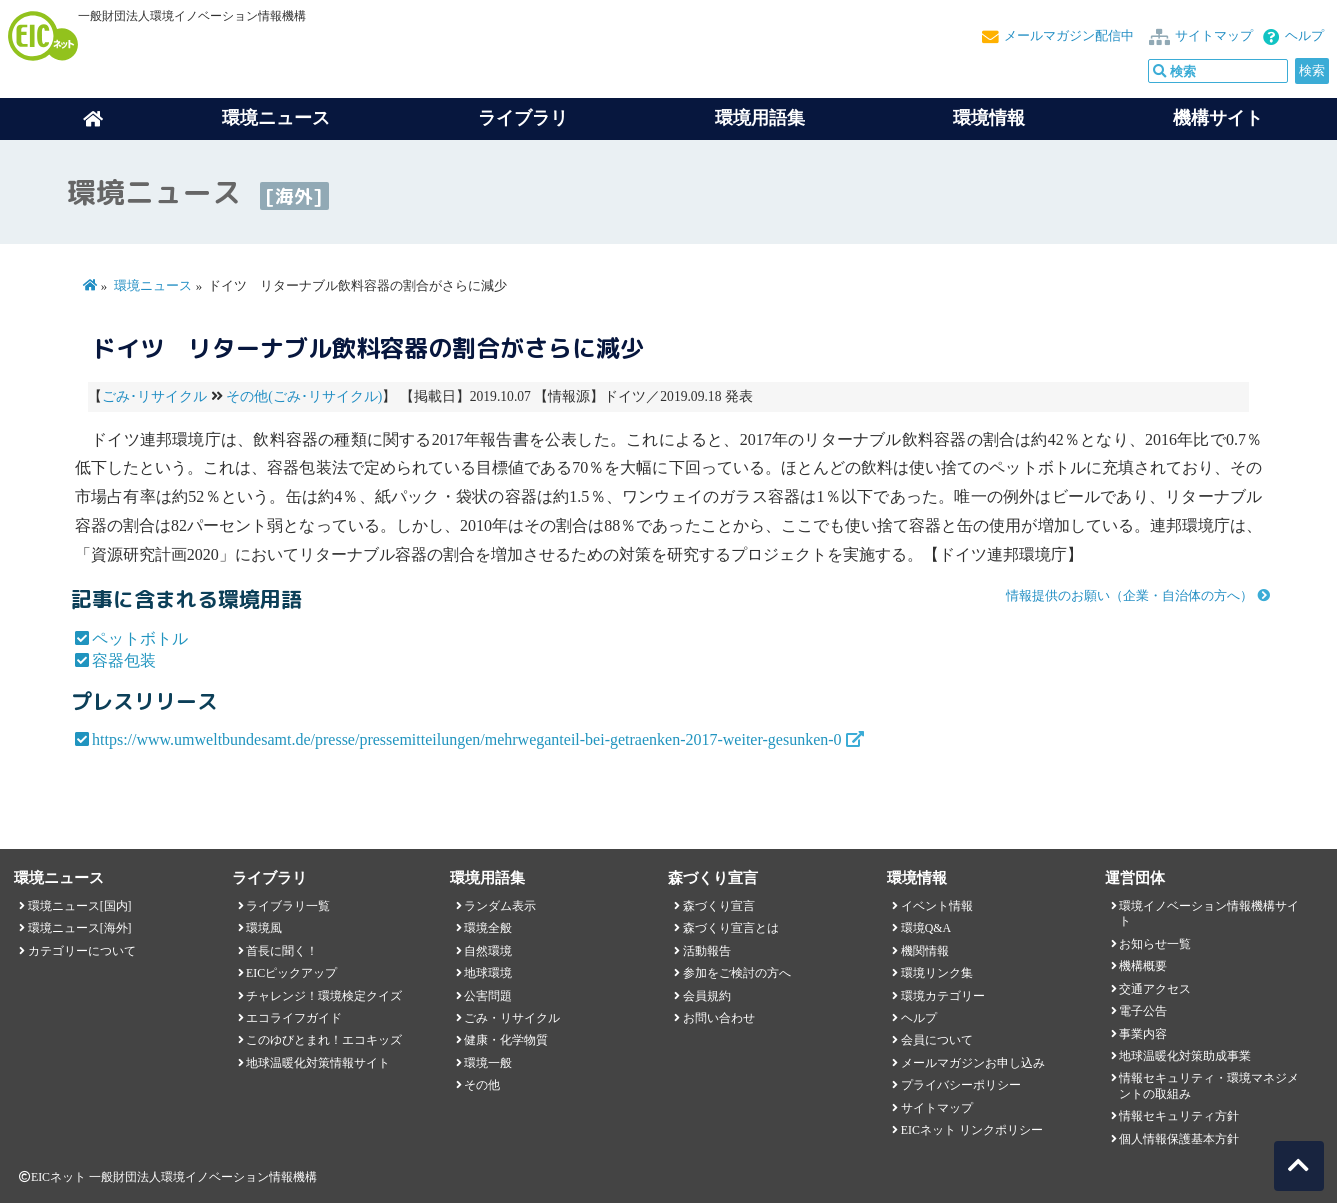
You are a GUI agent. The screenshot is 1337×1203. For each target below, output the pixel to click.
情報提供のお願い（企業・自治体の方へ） (1129, 596)
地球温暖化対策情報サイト (318, 1063)
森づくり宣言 (719, 906)
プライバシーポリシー (961, 1085)
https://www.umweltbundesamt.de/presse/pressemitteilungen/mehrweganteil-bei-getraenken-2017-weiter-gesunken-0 (467, 739)
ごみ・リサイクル (512, 1018)
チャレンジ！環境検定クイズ (324, 996)
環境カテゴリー (943, 996)
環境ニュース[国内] (80, 906)
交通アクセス (1155, 989)
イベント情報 (937, 906)
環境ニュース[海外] (80, 928)
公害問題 (488, 996)
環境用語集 (760, 118)
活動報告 (707, 951)
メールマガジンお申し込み (973, 1063)
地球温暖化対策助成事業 (1185, 1056)
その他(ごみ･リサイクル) (304, 396)
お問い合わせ (719, 1018)
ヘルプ (1304, 36)
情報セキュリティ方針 (1179, 1116)
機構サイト (1218, 118)
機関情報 (925, 951)
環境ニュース (153, 286)
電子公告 (1143, 1011)
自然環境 (488, 951)
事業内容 (1143, 1034)
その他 (482, 1085)
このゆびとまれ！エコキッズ (324, 1040)
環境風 (264, 928)
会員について (937, 1040)
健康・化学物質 (506, 1040)
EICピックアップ (291, 973)
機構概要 (1143, 966)
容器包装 (124, 660)
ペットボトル (140, 638)
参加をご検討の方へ (737, 973)
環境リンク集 (937, 973)
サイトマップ (1214, 36)
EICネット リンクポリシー (972, 1130)
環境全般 (488, 928)
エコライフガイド (294, 1018)
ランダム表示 (500, 906)
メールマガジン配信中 (1069, 36)
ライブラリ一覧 (288, 906)
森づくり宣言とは (731, 928)
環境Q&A (926, 928)
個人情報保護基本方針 (1179, 1139)
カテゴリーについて (82, 951)
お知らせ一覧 (1155, 944)
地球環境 (488, 973)
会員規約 (707, 996)
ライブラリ (523, 118)
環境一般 (488, 1063)
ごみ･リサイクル (154, 396)
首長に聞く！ (282, 951)
